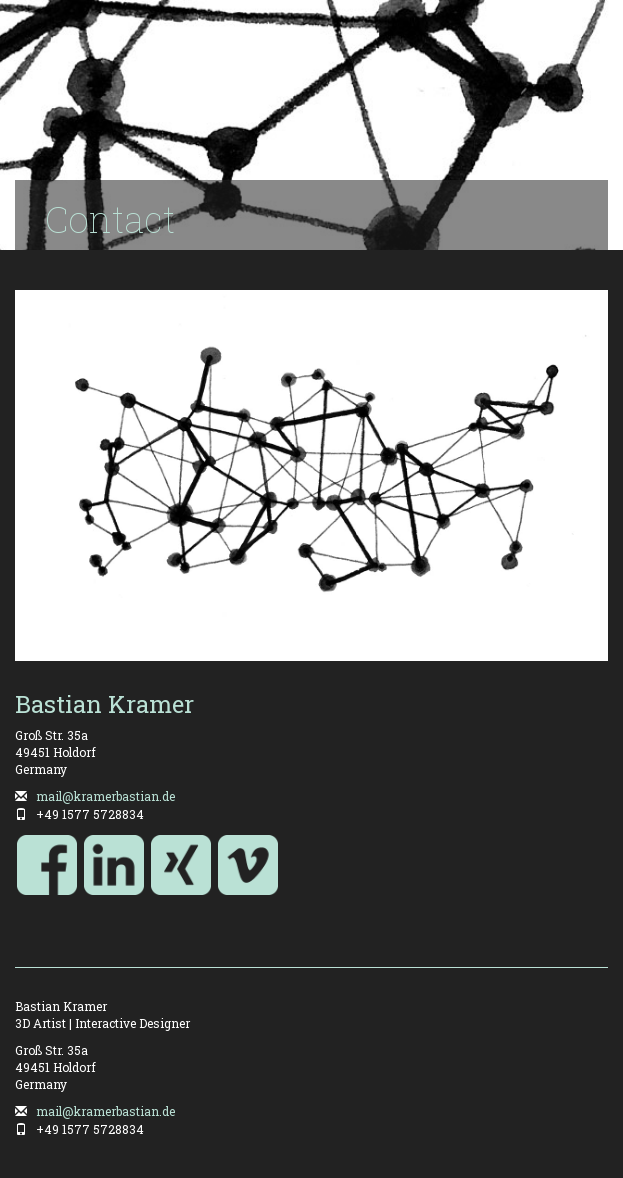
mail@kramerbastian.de (105, 796)
